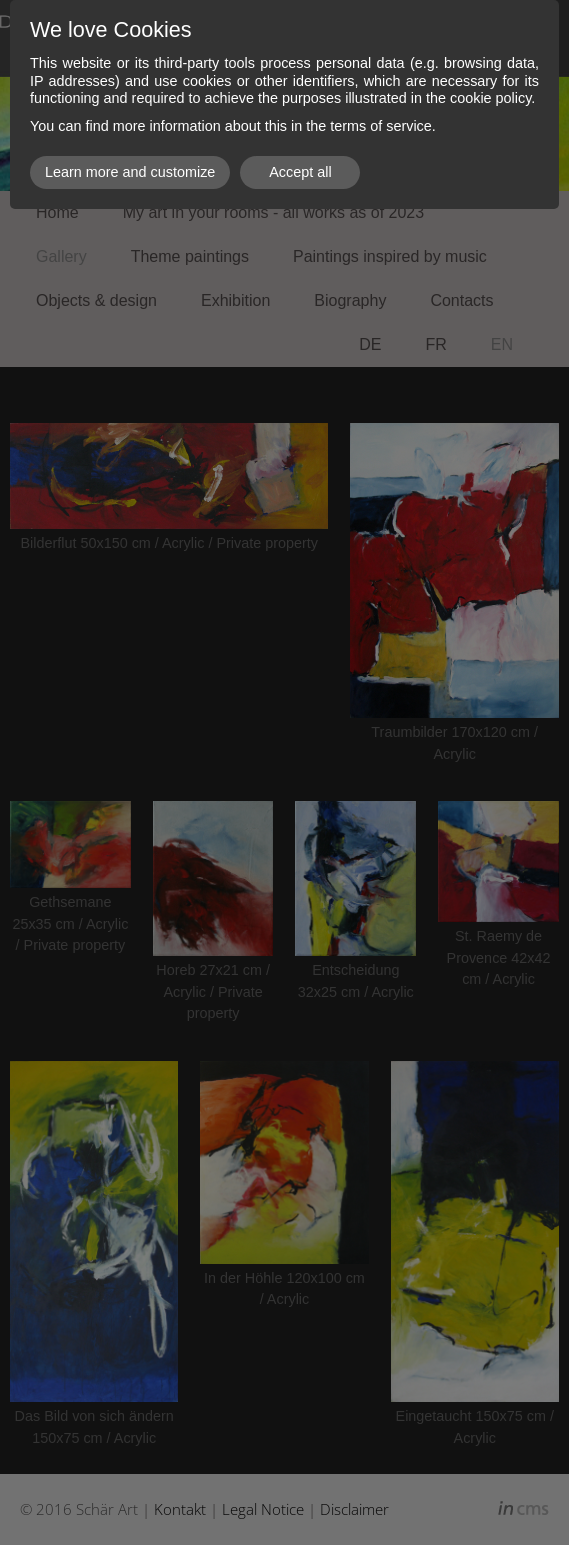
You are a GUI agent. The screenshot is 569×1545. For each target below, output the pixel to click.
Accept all (300, 172)
